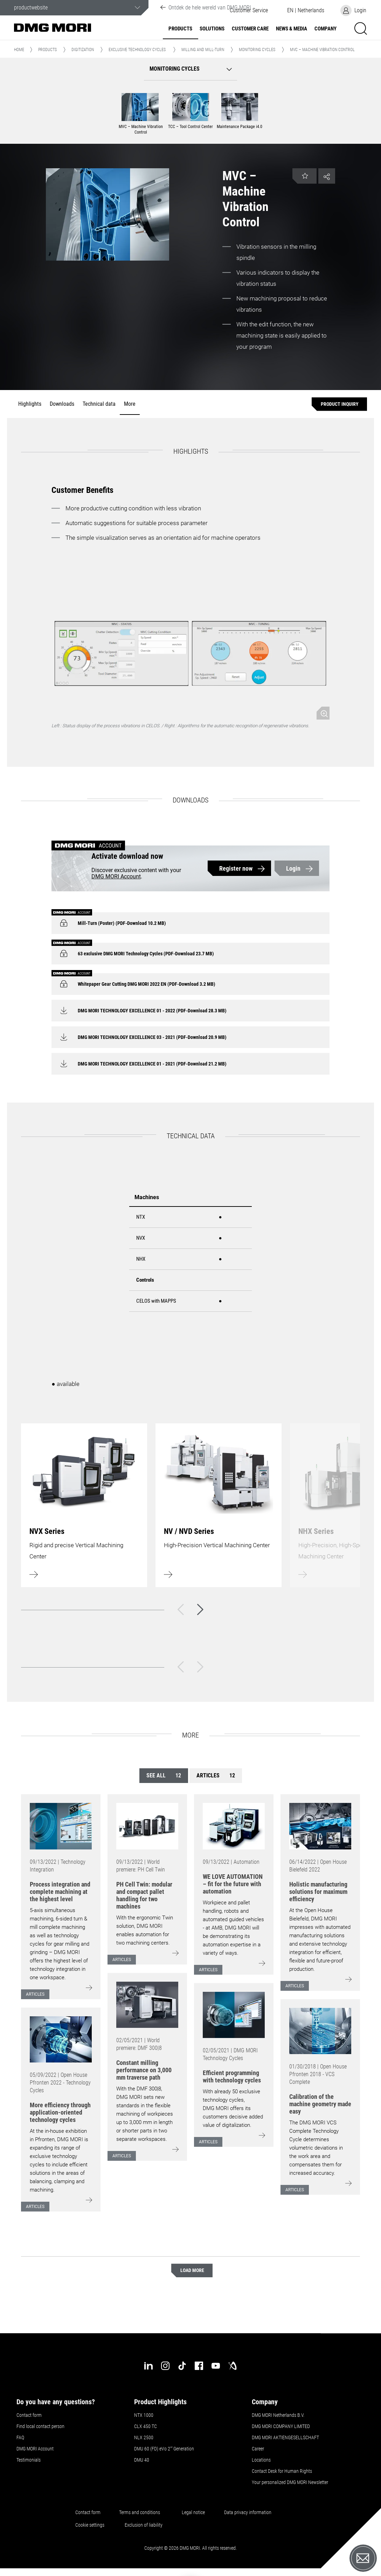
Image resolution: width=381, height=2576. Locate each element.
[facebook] (199, 2366)
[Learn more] (84, 1505)
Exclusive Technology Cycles (137, 49)
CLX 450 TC (145, 2426)
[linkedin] (148, 2366)
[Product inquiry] (339, 404)
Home (19, 49)
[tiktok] (182, 2366)
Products (180, 29)
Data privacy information (247, 2512)
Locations (261, 2460)
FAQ (20, 2437)
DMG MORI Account (116, 876)
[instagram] (165, 2366)
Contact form (29, 2415)
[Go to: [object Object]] (61, 1826)
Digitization (82, 49)
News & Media (291, 29)
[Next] (200, 1609)
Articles (215, 1775)
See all (163, 1775)
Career (258, 2448)
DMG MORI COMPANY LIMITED (281, 2426)
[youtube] (215, 2366)
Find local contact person (40, 2426)
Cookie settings (90, 2525)
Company (325, 29)
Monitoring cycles (257, 49)
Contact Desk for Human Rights (282, 2471)
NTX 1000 (143, 2415)
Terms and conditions (139, 2512)
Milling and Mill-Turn (202, 49)
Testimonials (28, 2460)
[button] (305, 10)
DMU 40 (141, 2460)
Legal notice (193, 2512)
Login (293, 868)
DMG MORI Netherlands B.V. (278, 2415)
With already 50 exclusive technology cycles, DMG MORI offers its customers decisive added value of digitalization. (233, 2108)
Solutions (212, 29)
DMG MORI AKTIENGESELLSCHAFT (285, 2437)
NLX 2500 (143, 2437)
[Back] (181, 1609)
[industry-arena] (232, 2366)
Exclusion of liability (143, 2525)
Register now (235, 868)
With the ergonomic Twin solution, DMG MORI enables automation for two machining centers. (144, 1930)
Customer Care (250, 29)
